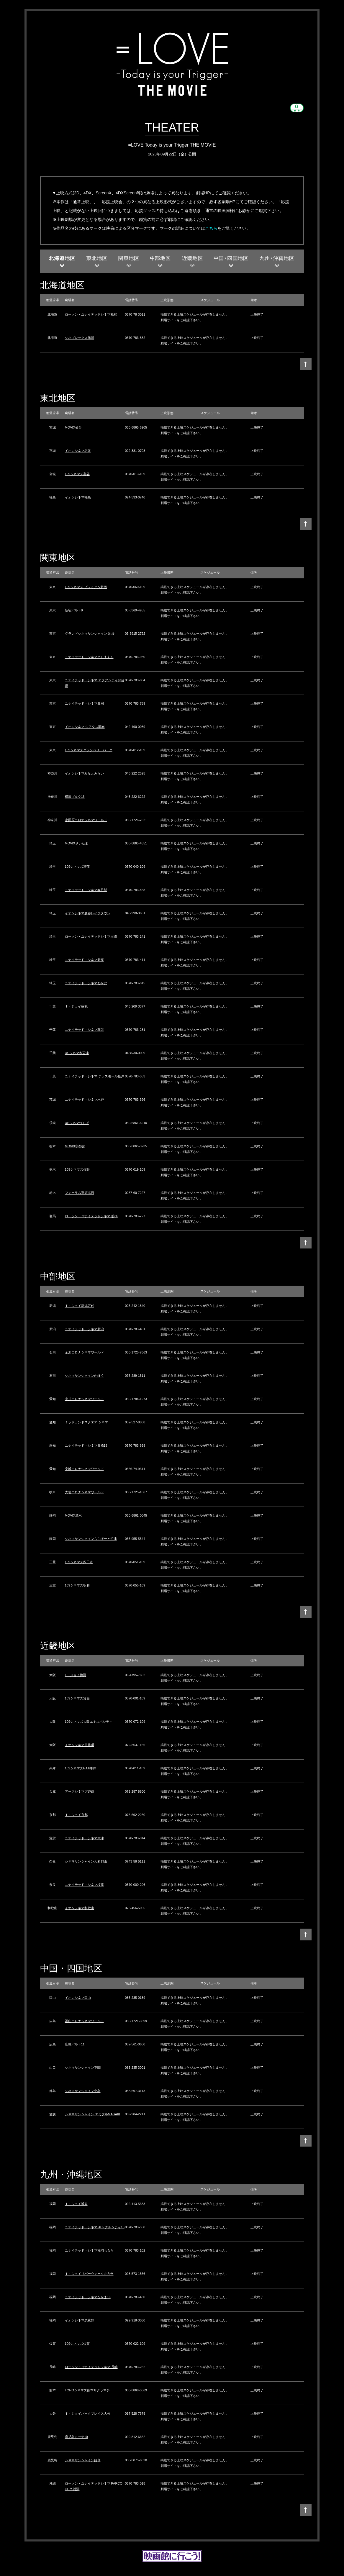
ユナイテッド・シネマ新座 (84, 960)
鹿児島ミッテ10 (76, 2437)
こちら (211, 228)
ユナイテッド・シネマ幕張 (84, 1029)
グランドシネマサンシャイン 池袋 (89, 633)
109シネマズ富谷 (77, 474)
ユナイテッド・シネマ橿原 (84, 1884)
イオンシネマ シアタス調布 (85, 727)
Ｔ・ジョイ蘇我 (76, 1006)
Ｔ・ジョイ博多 (76, 2204)
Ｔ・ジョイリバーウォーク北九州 (89, 2273)
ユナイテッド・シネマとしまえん (89, 657)
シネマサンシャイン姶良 (83, 2460)
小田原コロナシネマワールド (86, 820)
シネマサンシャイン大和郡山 (86, 1861)
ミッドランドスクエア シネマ (86, 1422)
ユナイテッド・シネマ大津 (84, 1838)
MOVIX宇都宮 (75, 1146)
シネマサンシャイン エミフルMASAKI (92, 2114)
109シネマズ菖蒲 (77, 866)
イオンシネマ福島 (78, 497)
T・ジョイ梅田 (75, 1675)
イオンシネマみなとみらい (84, 773)
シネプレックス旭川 (79, 337)
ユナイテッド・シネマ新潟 (84, 1329)
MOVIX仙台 (73, 427)
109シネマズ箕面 (77, 1698)
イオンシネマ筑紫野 (79, 2320)
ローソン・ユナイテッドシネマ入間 (91, 936)
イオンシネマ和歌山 (79, 1908)
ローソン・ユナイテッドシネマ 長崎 (91, 2367)
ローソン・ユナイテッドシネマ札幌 (91, 314)
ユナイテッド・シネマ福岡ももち (89, 2250)
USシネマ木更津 (77, 1053)
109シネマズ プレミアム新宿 (86, 587)
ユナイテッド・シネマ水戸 (84, 1099)
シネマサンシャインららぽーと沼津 (91, 1538)
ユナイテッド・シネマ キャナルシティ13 (95, 2227)
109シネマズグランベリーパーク (88, 750)
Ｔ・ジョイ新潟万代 (79, 1305)
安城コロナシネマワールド (84, 1469)
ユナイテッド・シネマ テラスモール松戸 (94, 1076)
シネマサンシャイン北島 (83, 2091)
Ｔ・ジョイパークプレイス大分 (87, 2413)
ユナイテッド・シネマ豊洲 (84, 703)
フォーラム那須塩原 (79, 1193)
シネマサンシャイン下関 (83, 2067)
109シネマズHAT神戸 (80, 1768)
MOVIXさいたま (76, 843)
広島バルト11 (75, 2044)
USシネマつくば (77, 1123)
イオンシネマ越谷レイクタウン (87, 913)
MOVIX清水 (73, 1515)
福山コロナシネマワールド (84, 2021)
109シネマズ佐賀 (77, 2343)
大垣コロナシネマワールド (84, 1492)
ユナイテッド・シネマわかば (86, 983)
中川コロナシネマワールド (84, 1399)
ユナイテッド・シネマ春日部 (86, 890)
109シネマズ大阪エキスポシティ (88, 1721)
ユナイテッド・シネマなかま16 (88, 2297)
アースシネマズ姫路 (79, 1791)
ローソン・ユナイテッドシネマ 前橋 (91, 1216)
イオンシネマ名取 (78, 450)
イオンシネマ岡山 (78, 1997)
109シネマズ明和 (77, 1585)
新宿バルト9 (74, 610)
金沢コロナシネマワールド (84, 1352)
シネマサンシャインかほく (84, 1375)
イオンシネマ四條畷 (79, 1745)
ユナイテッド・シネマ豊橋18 (86, 1445)
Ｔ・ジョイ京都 (76, 1815)
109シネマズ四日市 (79, 1562)
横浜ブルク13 (75, 796)
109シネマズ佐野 (77, 1169)
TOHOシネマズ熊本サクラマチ (87, 2390)
